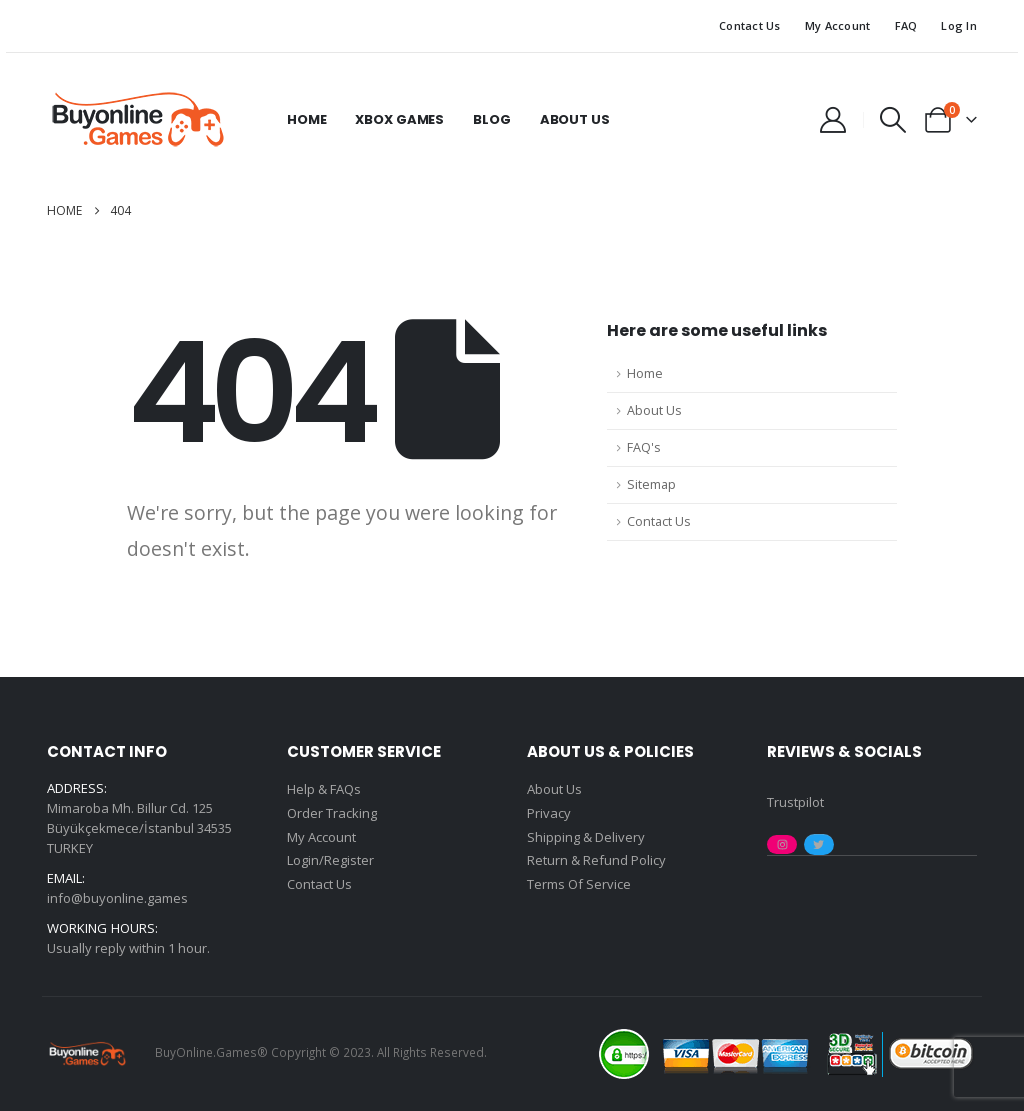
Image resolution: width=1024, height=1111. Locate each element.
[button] (893, 120)
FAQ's (644, 447)
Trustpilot (795, 802)
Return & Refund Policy (596, 862)
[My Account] (832, 120)
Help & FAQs (324, 790)
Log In (959, 25)
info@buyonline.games (117, 898)
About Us (575, 119)
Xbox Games (399, 119)
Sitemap (651, 484)
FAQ (906, 25)
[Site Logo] (137, 120)
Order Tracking (332, 814)
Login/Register (330, 862)
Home (306, 119)
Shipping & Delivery (586, 838)
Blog (491, 119)
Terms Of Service (579, 886)
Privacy (549, 814)
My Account (838, 25)
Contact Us (750, 25)
